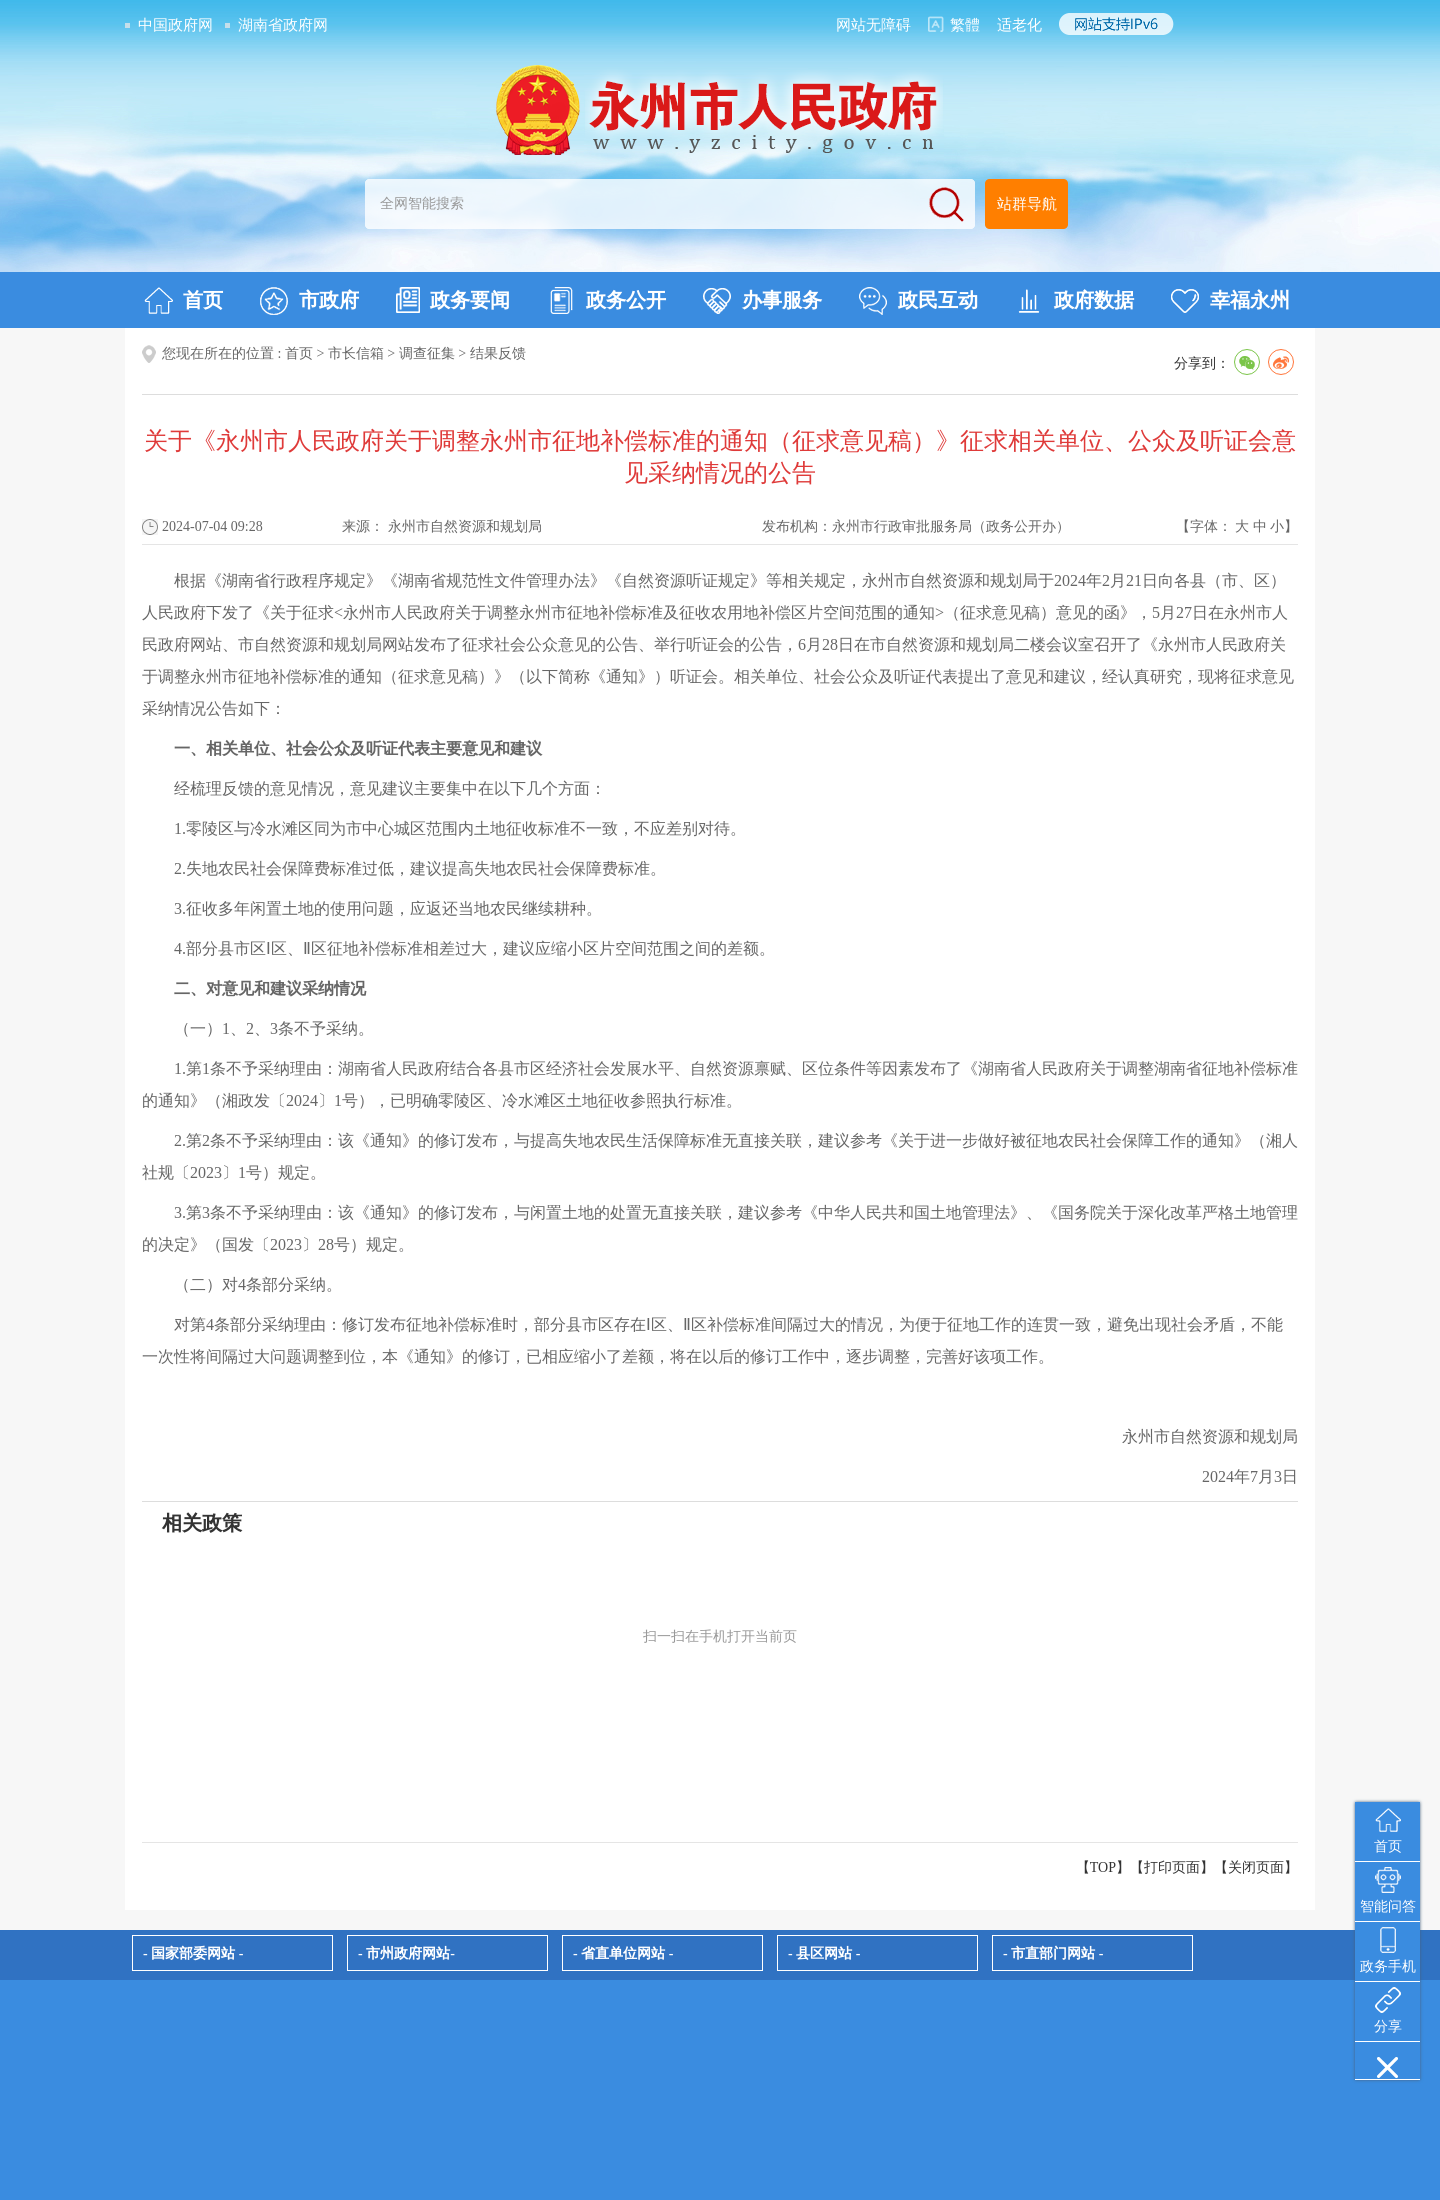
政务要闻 (453, 300)
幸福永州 (1230, 301)
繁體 (965, 25)
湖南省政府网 (283, 25)
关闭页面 (1256, 1867)
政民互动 (918, 301)
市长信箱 (356, 353)
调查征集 (427, 353)
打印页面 (1172, 1867)
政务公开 (606, 301)
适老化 (1019, 25)
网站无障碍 (873, 25)
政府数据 (1074, 301)
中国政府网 (175, 25)
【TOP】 (1103, 1867)
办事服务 (762, 301)
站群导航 (1027, 204)
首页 (183, 301)
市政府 (309, 301)
